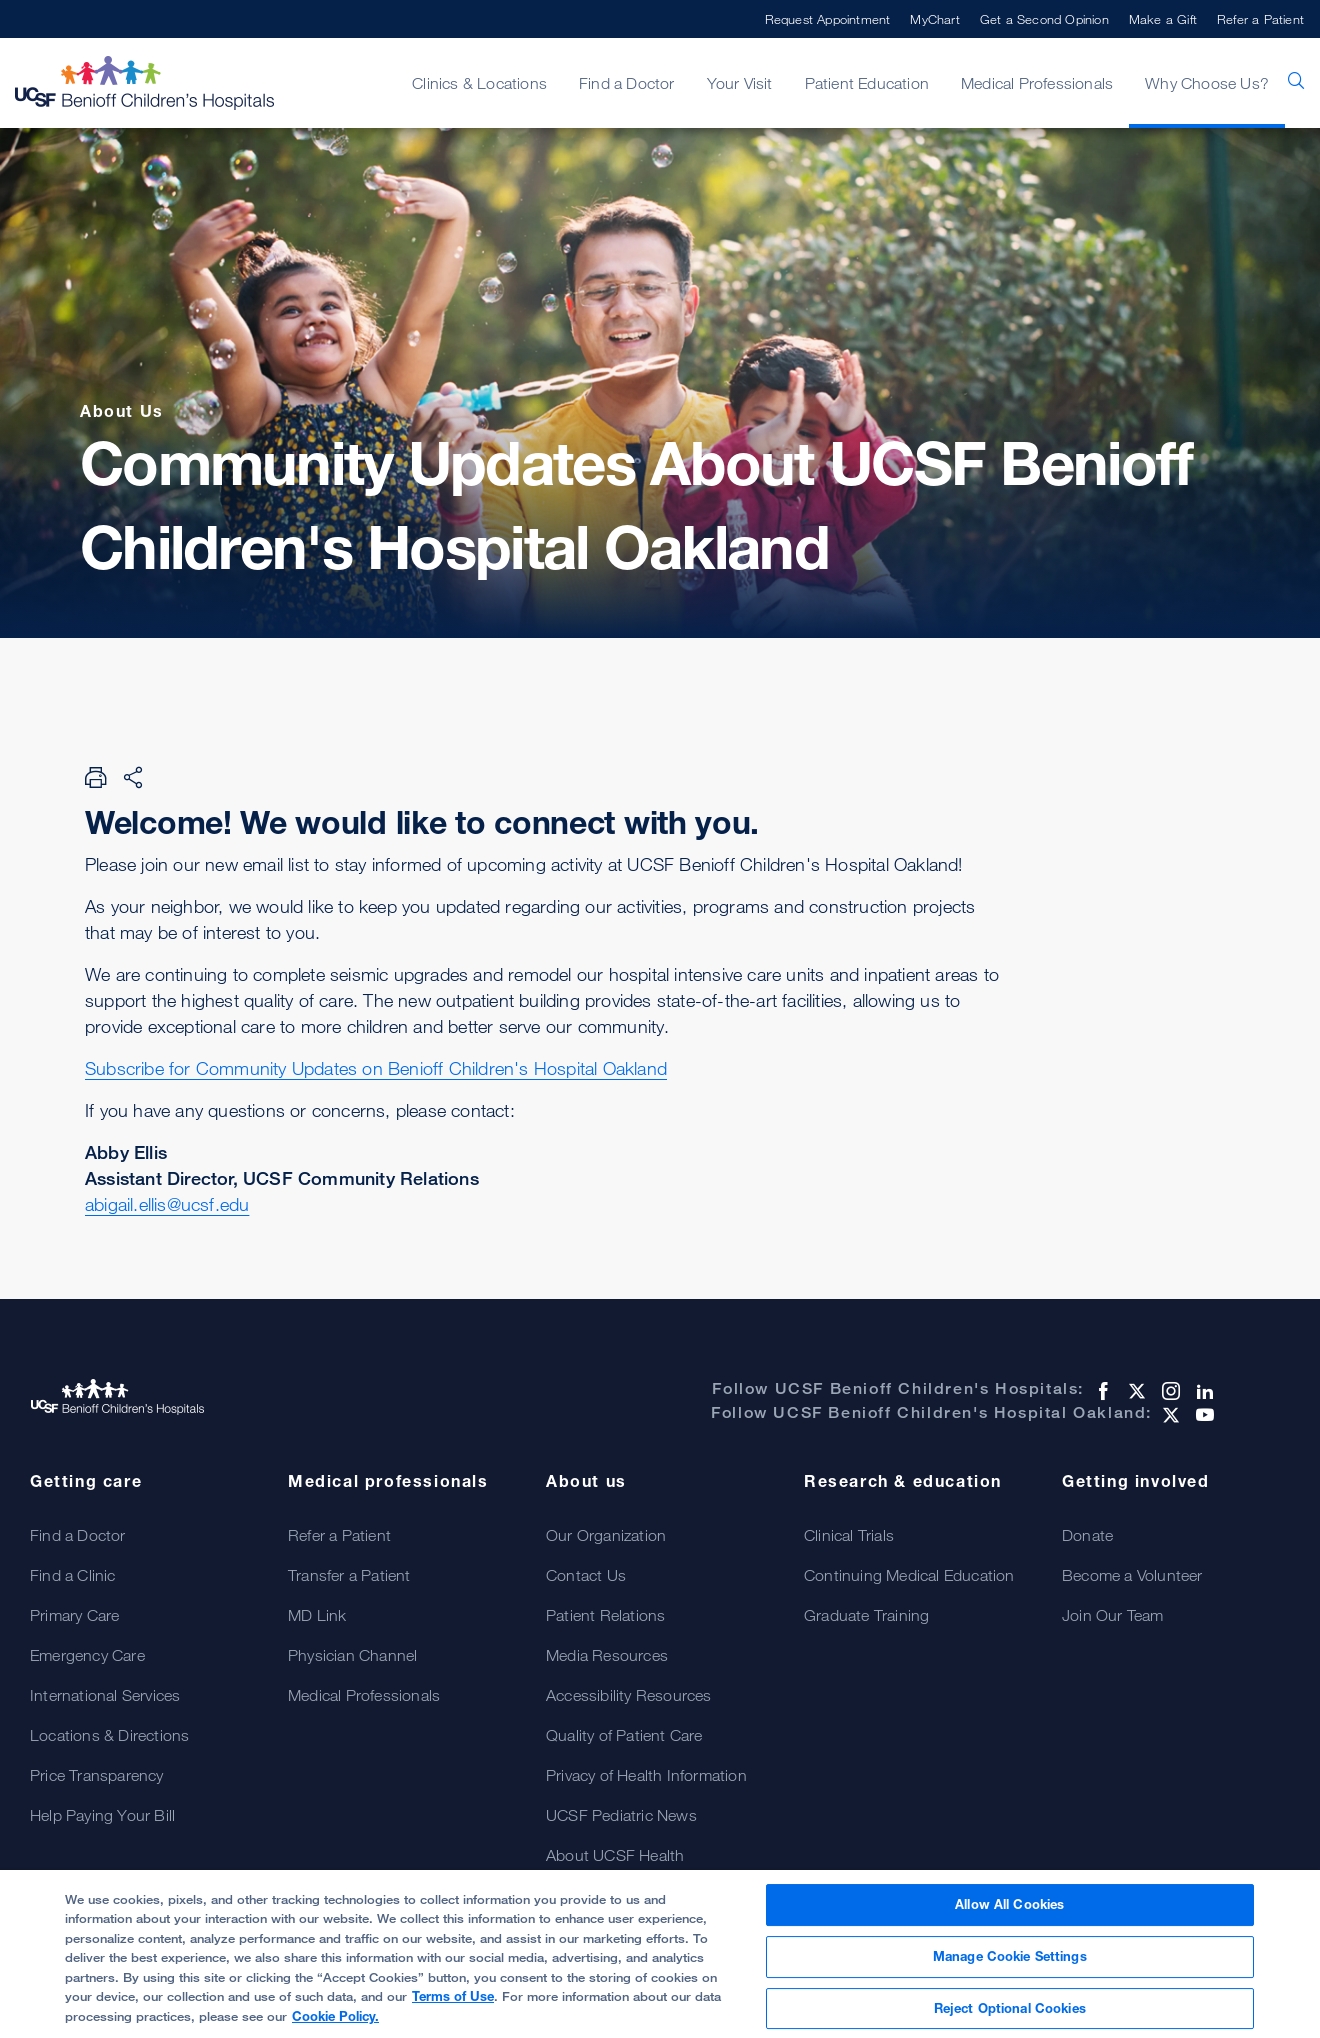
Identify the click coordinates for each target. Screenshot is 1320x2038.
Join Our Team (1113, 1615)
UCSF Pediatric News (621, 1815)
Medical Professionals (1037, 83)
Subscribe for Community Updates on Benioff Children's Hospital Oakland (376, 1068)
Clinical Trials (849, 1535)
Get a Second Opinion (1044, 19)
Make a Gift (1163, 19)
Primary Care (74, 1615)
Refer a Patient (1260, 19)
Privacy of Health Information (646, 1775)
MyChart (934, 19)
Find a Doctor (627, 83)
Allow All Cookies (1009, 1913)
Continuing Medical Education (909, 1575)
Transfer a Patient (349, 1575)
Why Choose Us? (1207, 83)
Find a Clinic (73, 1575)
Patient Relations (605, 1615)
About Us (122, 411)
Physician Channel (352, 1655)
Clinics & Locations (479, 83)
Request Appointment (828, 19)
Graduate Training (866, 1615)
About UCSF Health (615, 1855)
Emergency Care (87, 1655)
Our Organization (606, 1535)
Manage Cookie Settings (1010, 1964)
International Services (105, 1695)
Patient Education (867, 83)
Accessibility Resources (629, 1695)
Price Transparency (97, 1775)
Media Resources (607, 1655)
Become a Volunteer (1132, 1575)
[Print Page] (96, 777)
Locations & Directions (109, 1735)
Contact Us (586, 1575)
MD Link (317, 1615)
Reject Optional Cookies (1010, 2016)
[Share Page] (133, 777)
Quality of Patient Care (624, 1735)
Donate (1087, 1535)
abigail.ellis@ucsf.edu (167, 1204)
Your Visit (740, 83)
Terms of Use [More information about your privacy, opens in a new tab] (453, 2004)
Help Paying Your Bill (102, 1815)
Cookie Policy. (335, 2024)
